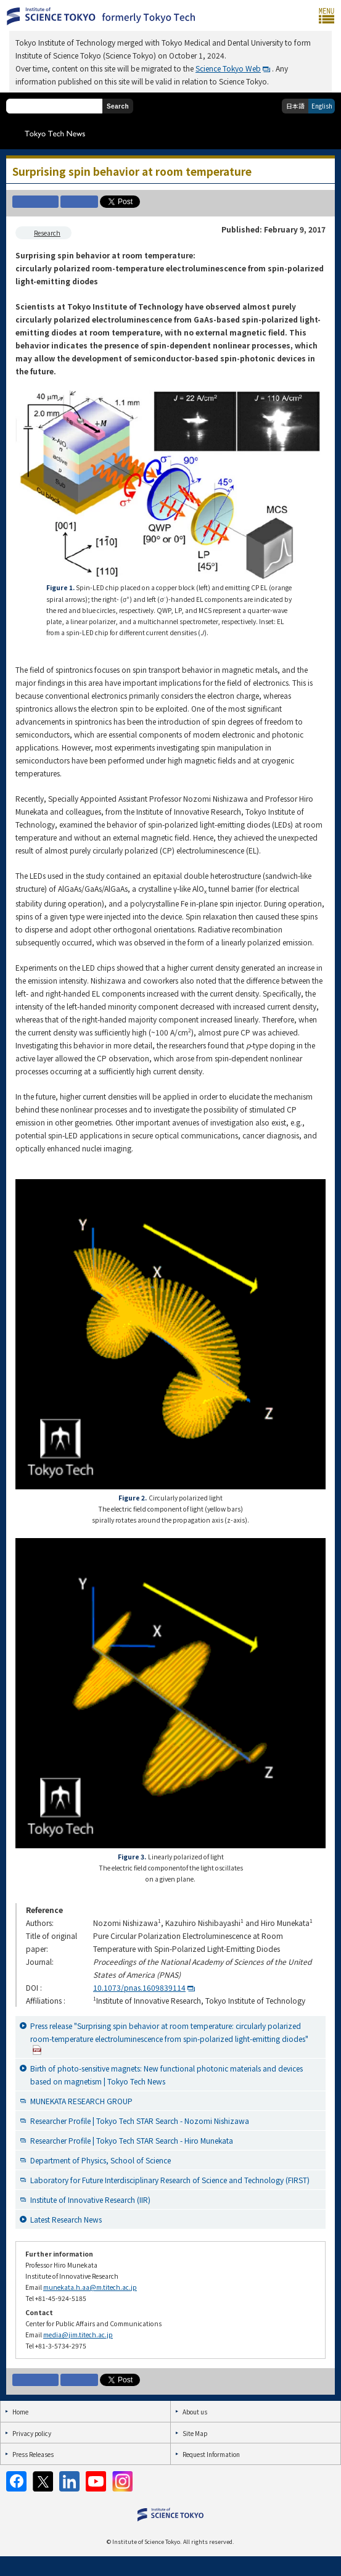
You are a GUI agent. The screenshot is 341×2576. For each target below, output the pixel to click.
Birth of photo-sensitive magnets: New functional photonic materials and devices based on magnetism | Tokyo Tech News (166, 2074)
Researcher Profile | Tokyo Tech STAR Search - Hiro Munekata (131, 2140)
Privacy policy (31, 2433)
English (321, 105)
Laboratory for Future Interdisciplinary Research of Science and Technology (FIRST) (170, 2180)
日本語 (295, 105)
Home (20, 2411)
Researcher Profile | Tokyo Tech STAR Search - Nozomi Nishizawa (139, 2120)
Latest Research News (66, 2219)
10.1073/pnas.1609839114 (139, 1987)
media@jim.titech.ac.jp (78, 2334)
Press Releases (33, 2454)
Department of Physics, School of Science (100, 2160)
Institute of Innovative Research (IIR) (90, 2199)
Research (47, 232)
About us (195, 2411)
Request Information (211, 2454)
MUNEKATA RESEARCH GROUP (81, 2101)
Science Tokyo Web (228, 68)
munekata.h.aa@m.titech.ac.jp (90, 2287)
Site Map (195, 2433)
